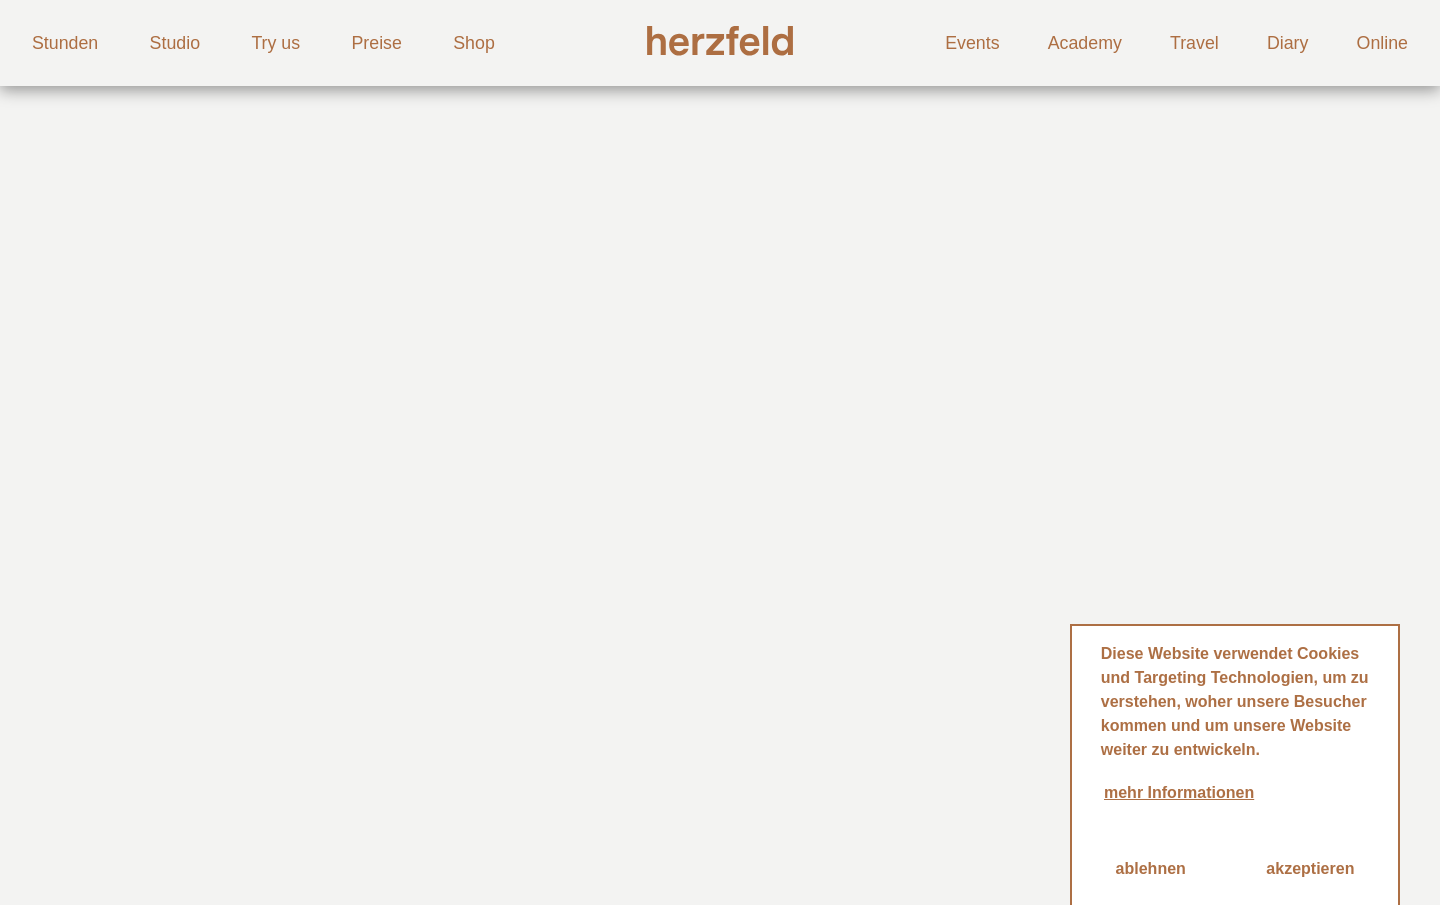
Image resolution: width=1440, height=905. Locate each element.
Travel (1194, 43)
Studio (175, 43)
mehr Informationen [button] (1179, 792)
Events (972, 43)
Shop (474, 43)
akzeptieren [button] (1310, 868)
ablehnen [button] (1151, 868)
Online (1382, 43)
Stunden (65, 43)
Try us (275, 43)
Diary (1288, 43)
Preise (376, 43)
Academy (1085, 43)
